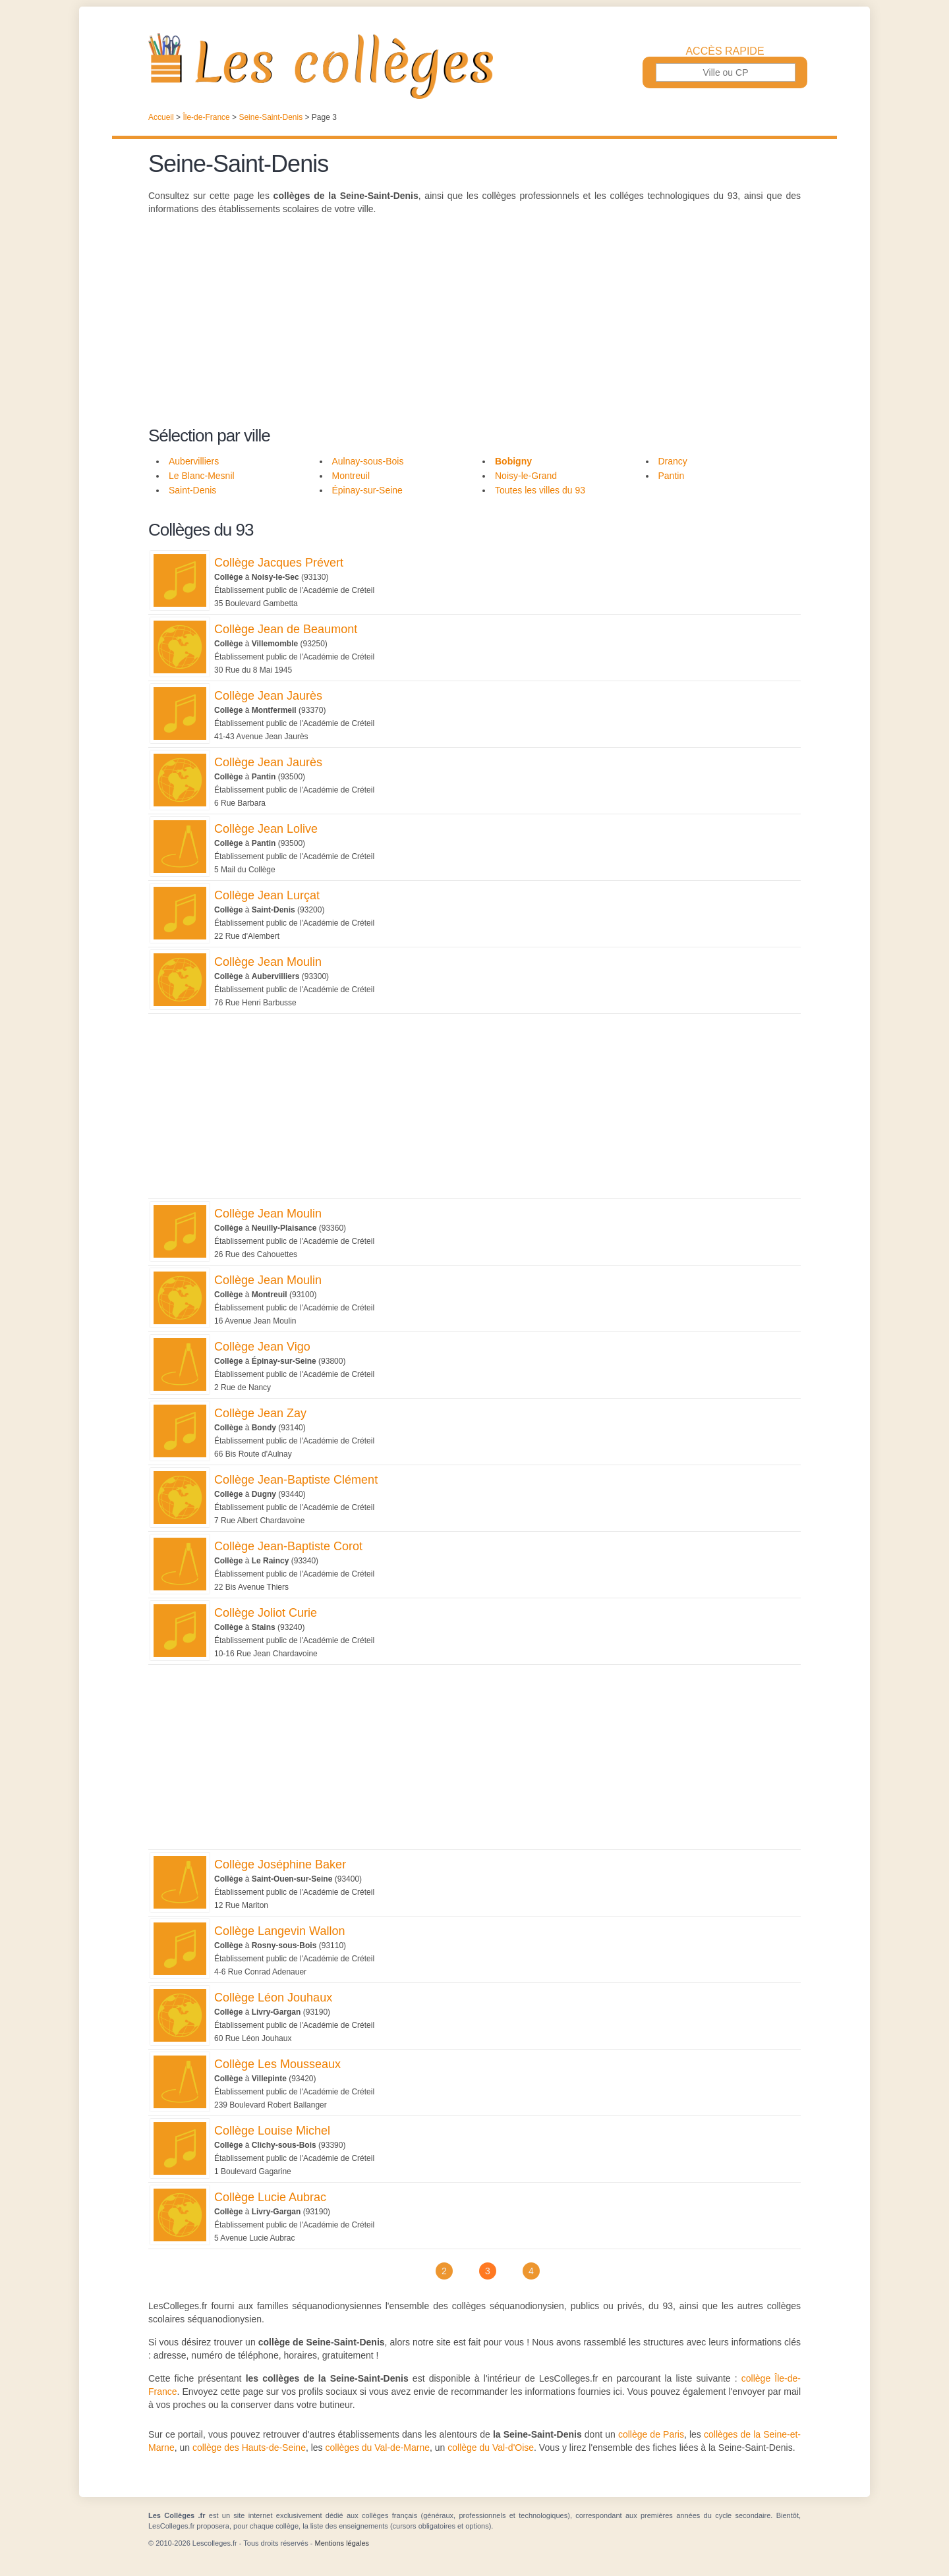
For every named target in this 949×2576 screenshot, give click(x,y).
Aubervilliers (194, 461)
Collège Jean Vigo (262, 1346)
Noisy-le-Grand (526, 475)
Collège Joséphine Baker (280, 1864)
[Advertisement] (474, 328)
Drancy (672, 461)
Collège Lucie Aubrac (270, 2197)
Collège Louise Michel (272, 2130)
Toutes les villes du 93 (540, 490)
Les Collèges (474, 66)
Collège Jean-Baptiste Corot (288, 1546)
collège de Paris (651, 2434)
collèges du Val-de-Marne (378, 2447)
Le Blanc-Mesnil (202, 475)
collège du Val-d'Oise (490, 2447)
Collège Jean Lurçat (267, 895)
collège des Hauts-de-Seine (249, 2447)
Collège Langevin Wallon (279, 1931)
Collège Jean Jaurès (268, 695)
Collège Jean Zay (260, 1413)
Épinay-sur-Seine (367, 490)
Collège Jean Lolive (266, 828)
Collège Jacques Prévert (278, 562)
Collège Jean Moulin (268, 961)
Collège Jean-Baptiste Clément (296, 1479)
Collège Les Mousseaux (277, 2064)
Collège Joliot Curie (265, 1612)
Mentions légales (341, 2543)
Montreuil (351, 475)
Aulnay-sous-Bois (368, 461)
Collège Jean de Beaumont (285, 629)
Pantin (671, 475)
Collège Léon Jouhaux (273, 1997)
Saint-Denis (192, 490)
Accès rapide (724, 51)
